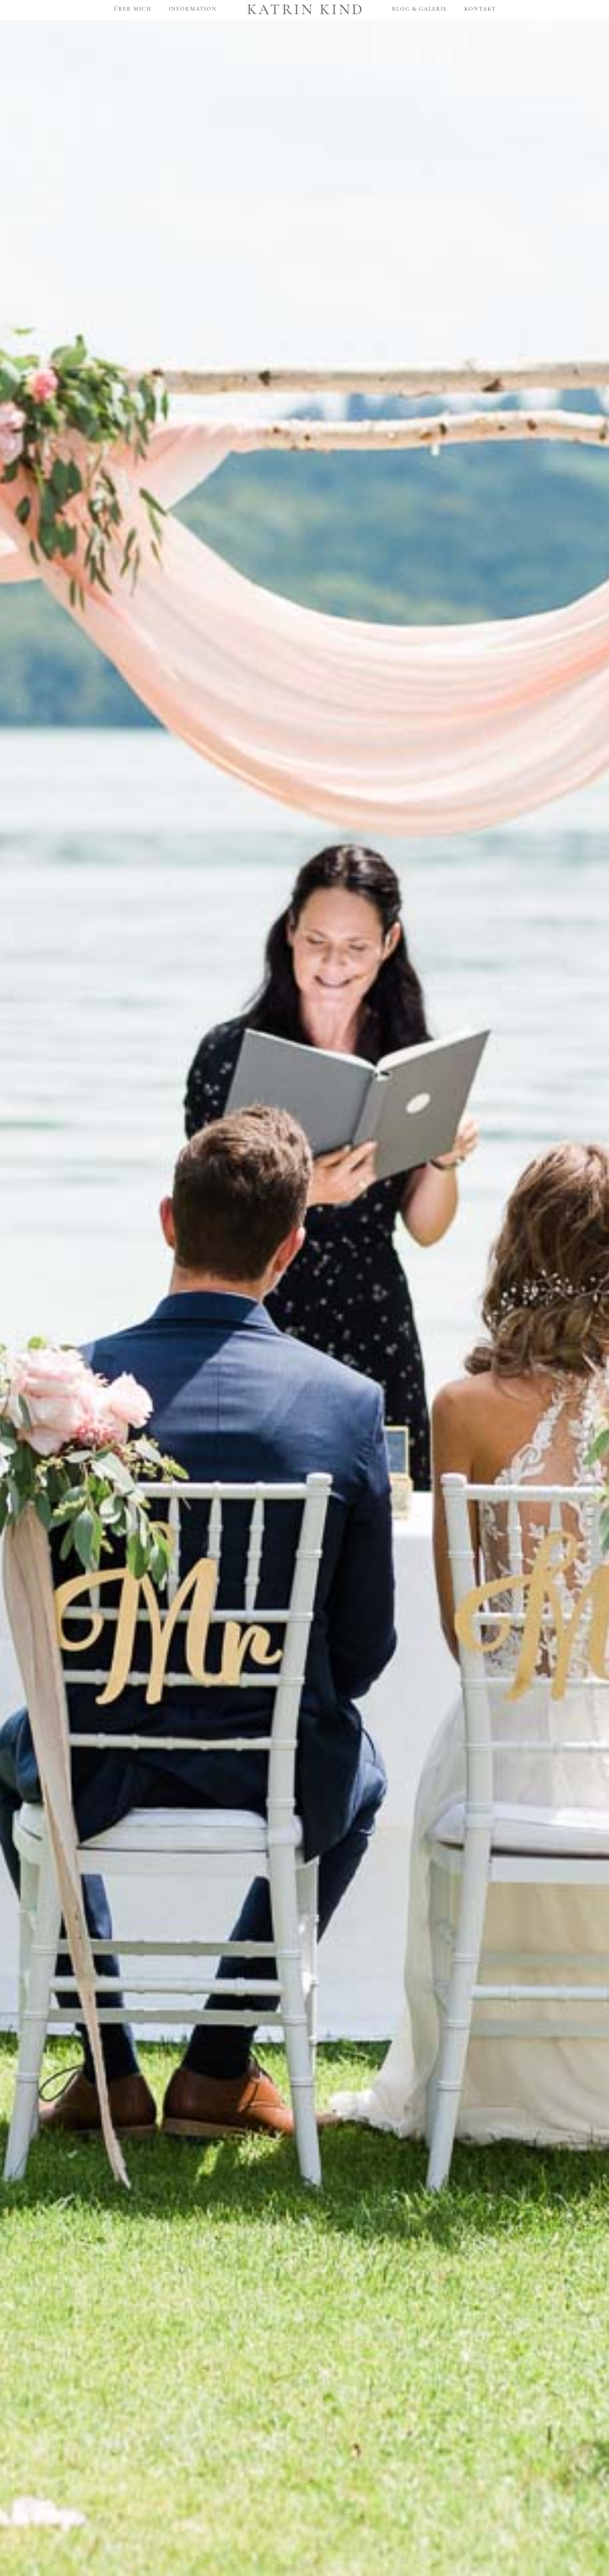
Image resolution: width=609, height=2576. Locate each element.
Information (193, 9)
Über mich (133, 9)
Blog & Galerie (419, 9)
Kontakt (480, 9)
